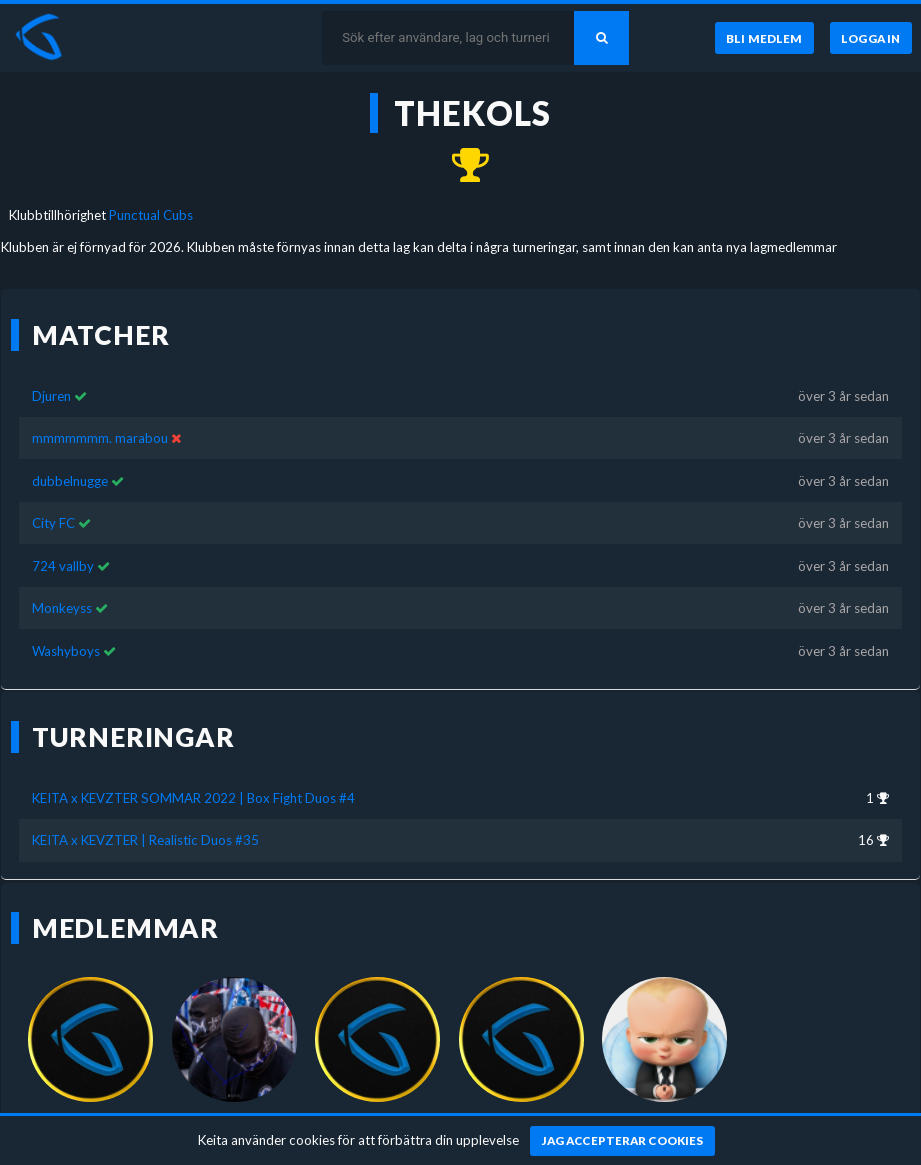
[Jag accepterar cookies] (622, 1141)
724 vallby (63, 566)
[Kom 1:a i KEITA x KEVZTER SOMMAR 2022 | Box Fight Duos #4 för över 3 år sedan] (460, 166)
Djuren (51, 396)
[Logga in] (871, 38)
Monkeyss (62, 608)
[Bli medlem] (764, 38)
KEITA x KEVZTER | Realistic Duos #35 (145, 840)
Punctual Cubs (151, 215)
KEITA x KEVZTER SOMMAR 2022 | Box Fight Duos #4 (193, 798)
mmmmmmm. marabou (100, 438)
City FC (53, 523)
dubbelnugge (70, 481)
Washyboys (66, 651)
